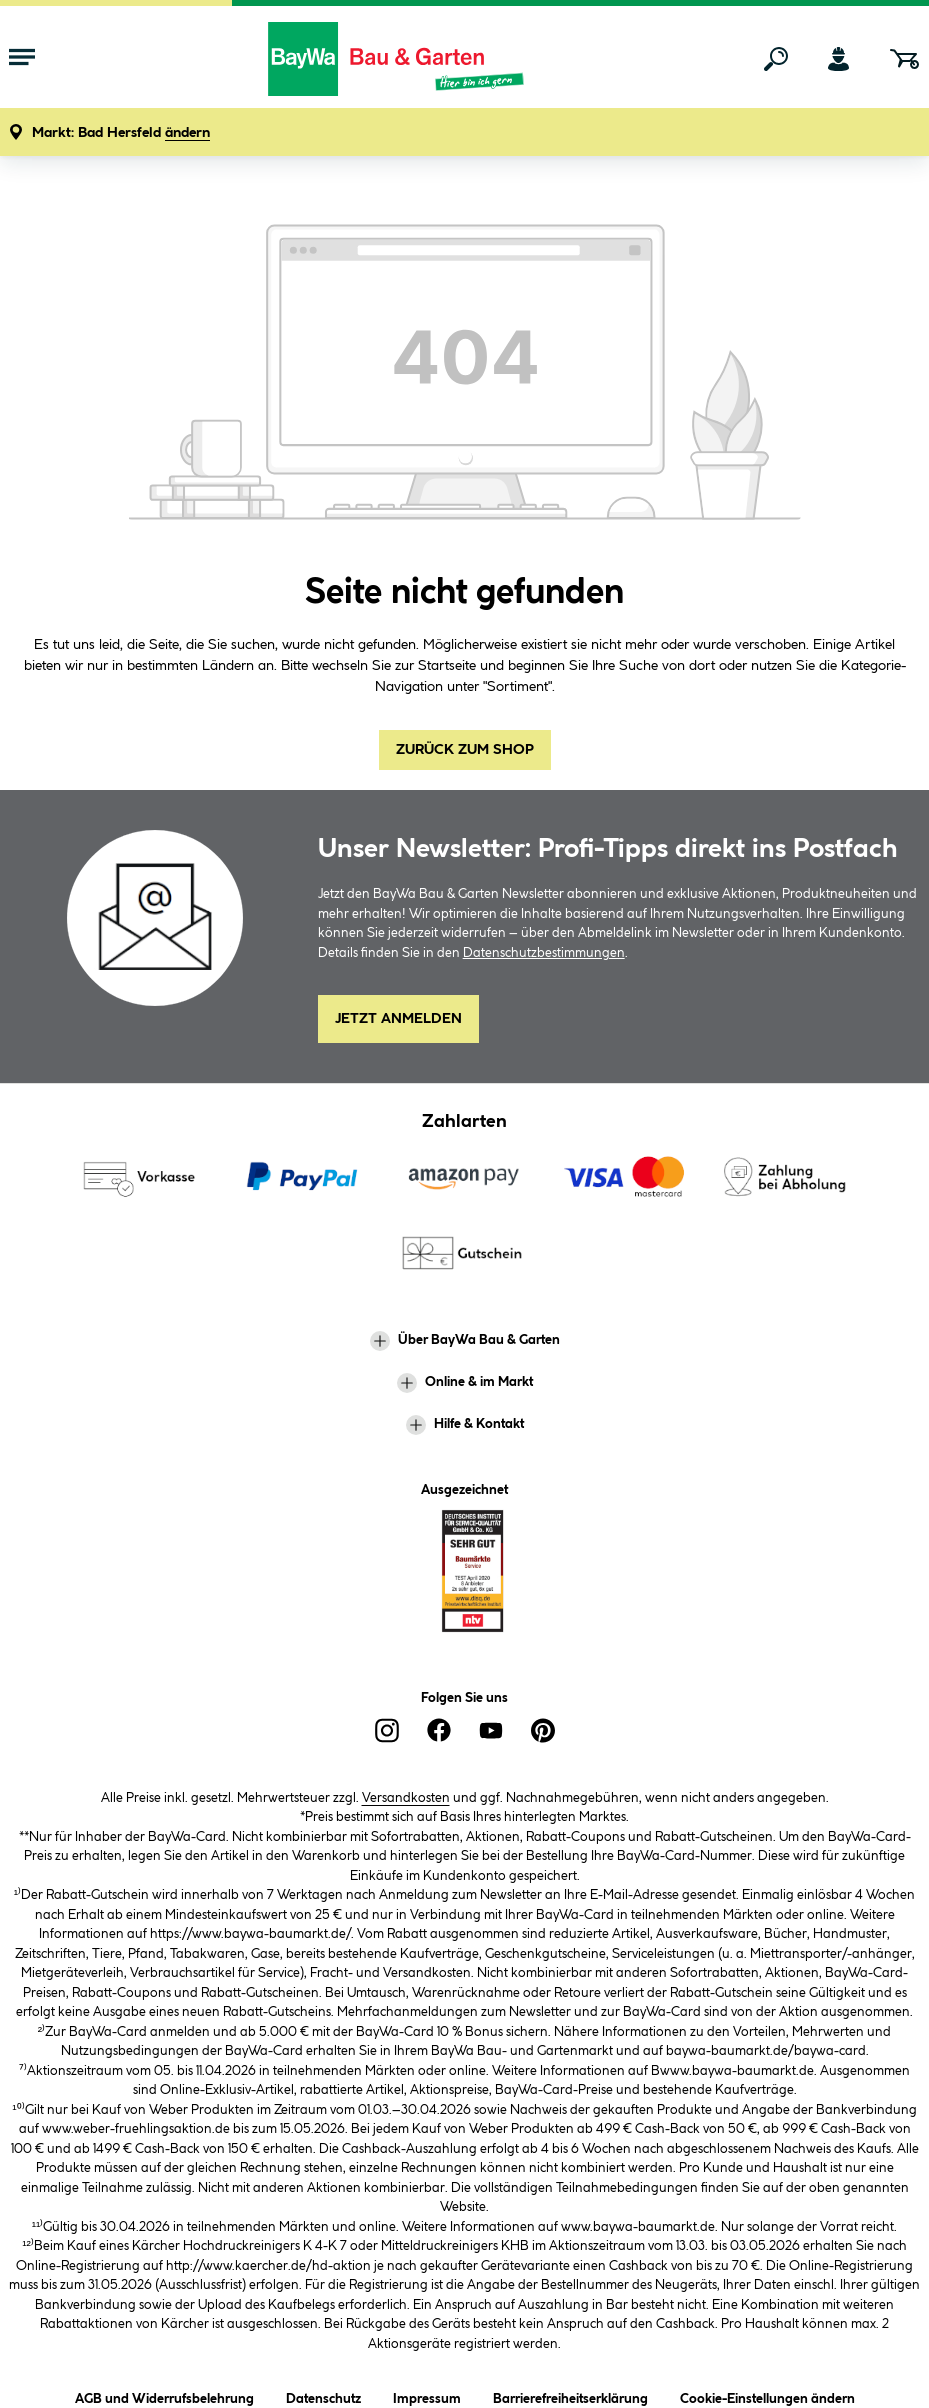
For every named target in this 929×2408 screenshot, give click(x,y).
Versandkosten (406, 1798)
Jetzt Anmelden (398, 1019)
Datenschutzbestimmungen (544, 953)
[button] (121, 133)
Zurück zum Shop (465, 750)
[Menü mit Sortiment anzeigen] (22, 59)
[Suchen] (776, 59)
